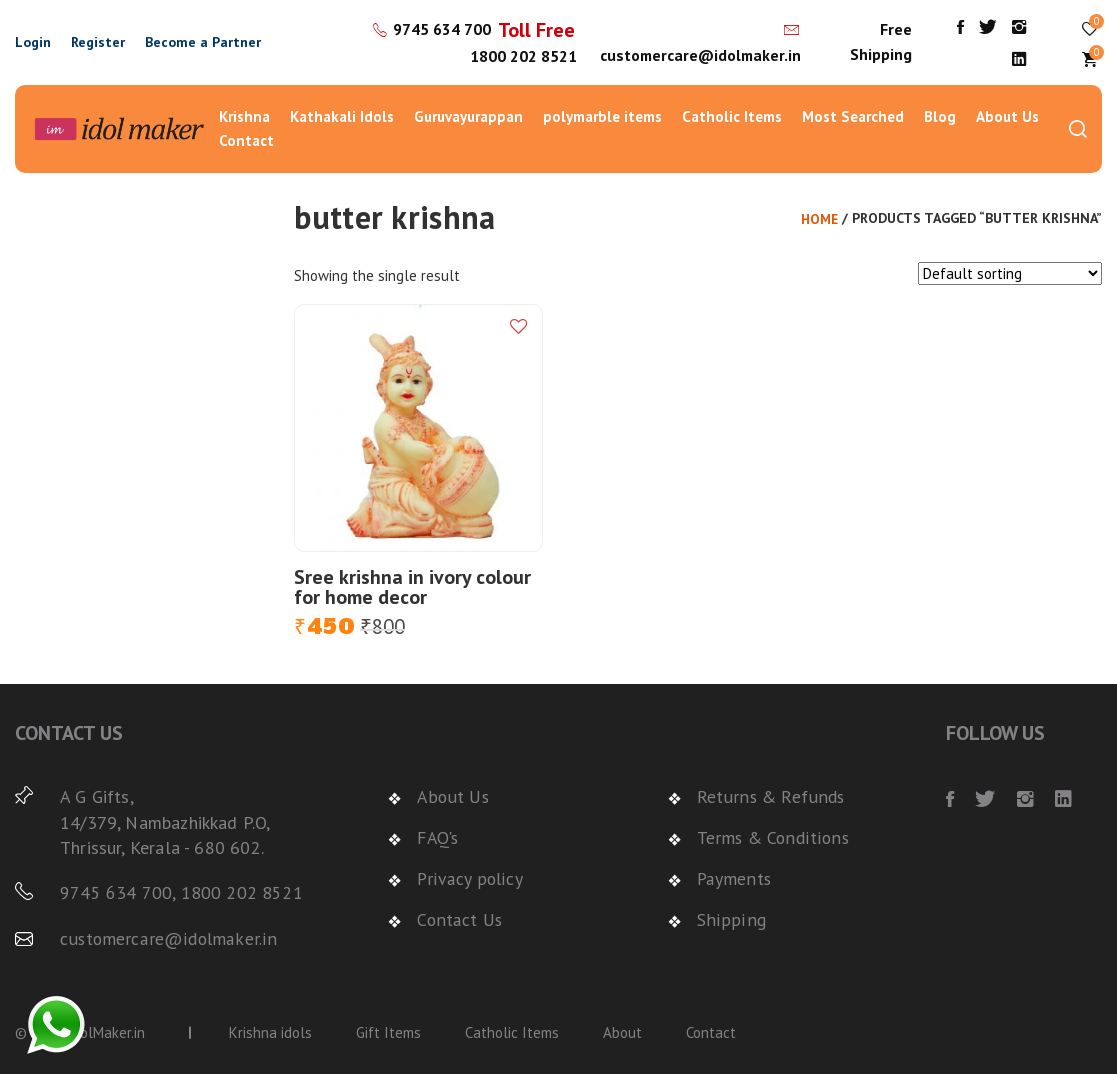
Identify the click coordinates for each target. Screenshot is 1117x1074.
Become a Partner (203, 42)
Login (33, 42)
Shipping (729, 917)
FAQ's (439, 837)
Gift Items (388, 1031)
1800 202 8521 (521, 56)
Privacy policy (470, 877)
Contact (246, 140)
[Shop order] (1010, 273)
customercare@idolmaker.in (700, 55)
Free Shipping (882, 42)
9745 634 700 (440, 29)
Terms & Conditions (774, 837)
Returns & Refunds (771, 796)
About (622, 1031)
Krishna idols (270, 1031)
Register (98, 42)
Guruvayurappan (468, 116)
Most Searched (853, 116)
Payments (734, 877)
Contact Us (460, 917)
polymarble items (602, 116)
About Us (1007, 116)
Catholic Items (732, 116)
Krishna (244, 116)
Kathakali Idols (342, 116)
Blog (940, 116)
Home (818, 219)
